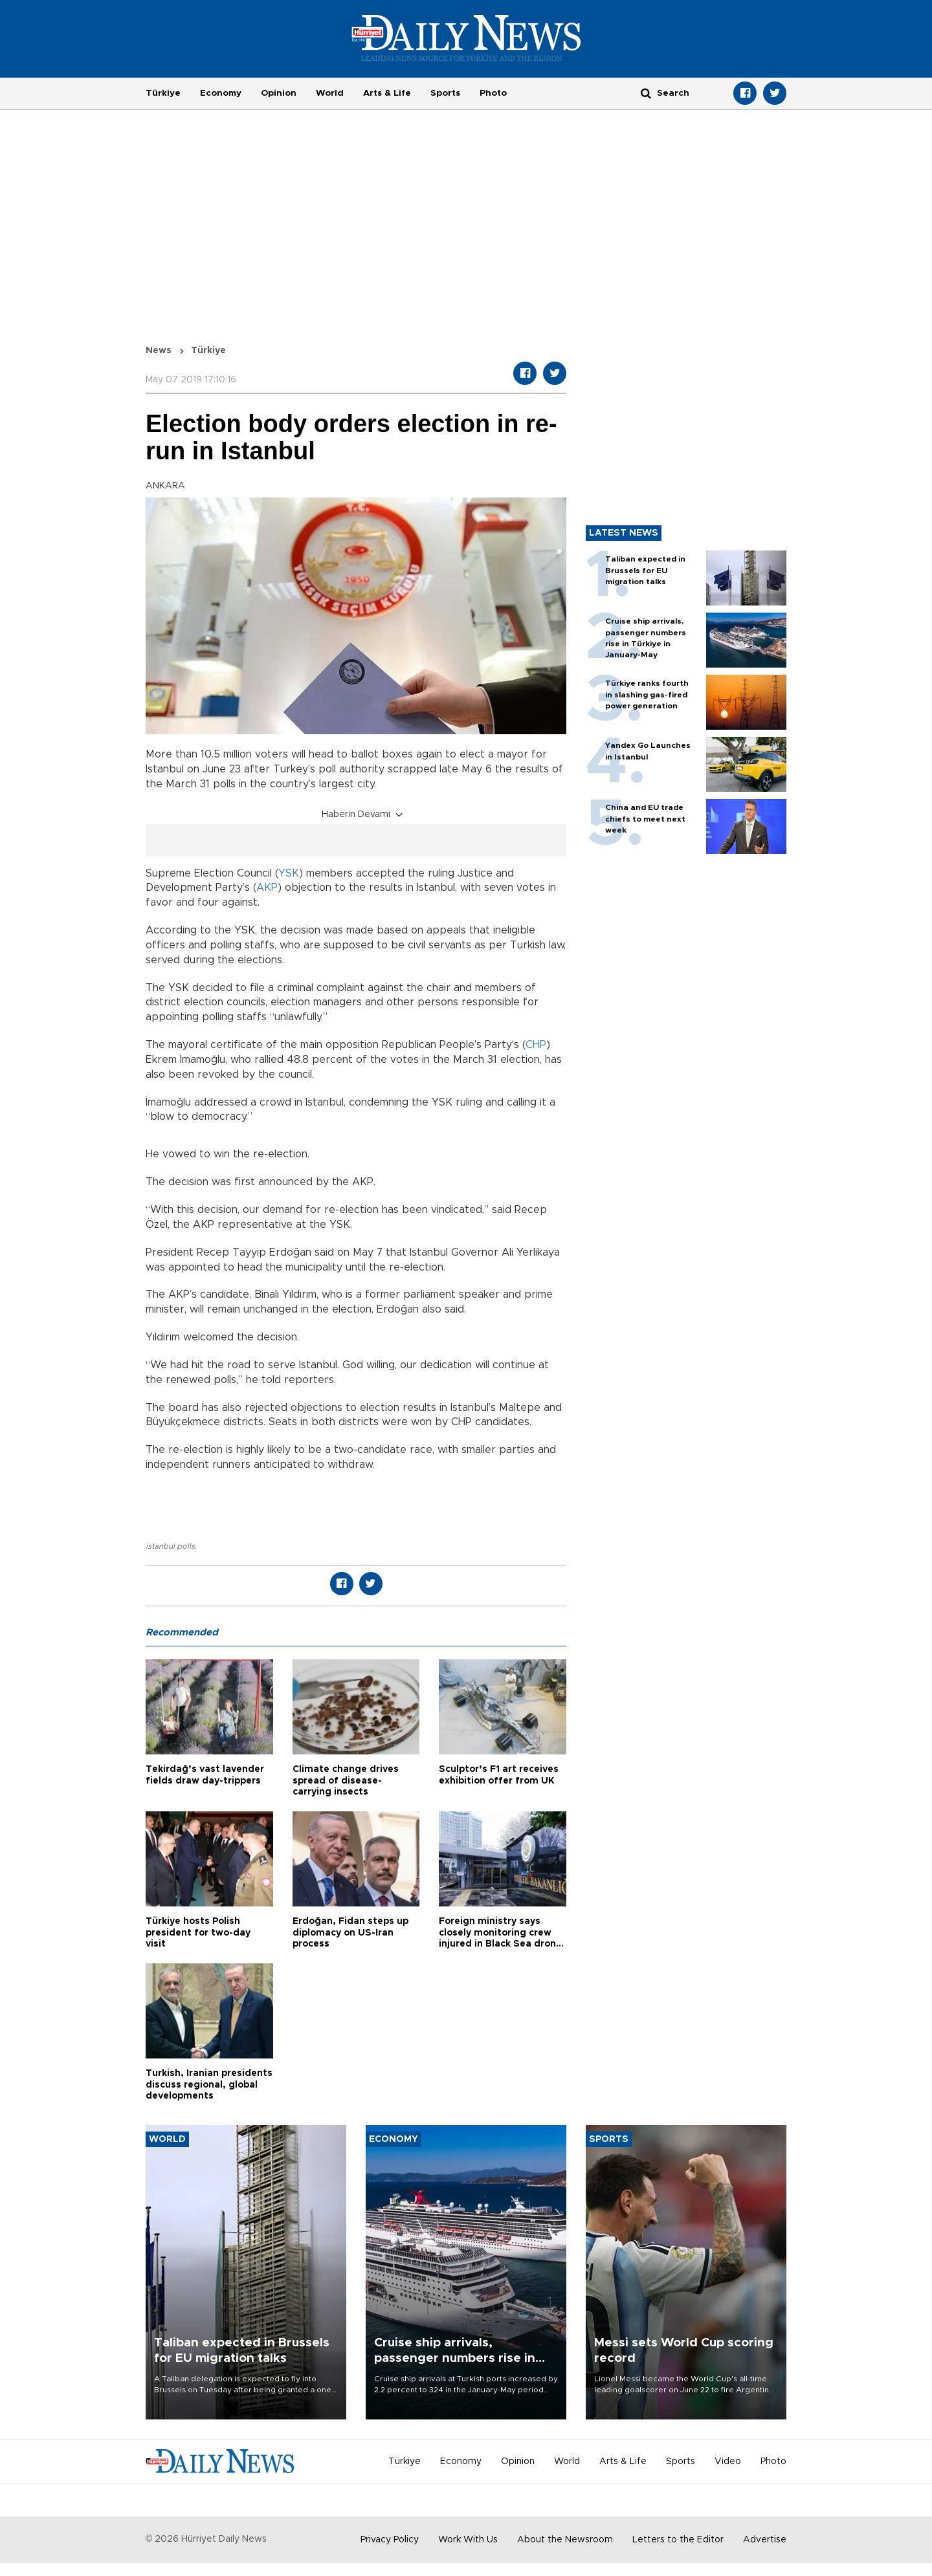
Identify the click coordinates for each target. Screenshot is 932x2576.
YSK (288, 873)
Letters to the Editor (678, 2539)
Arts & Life (387, 93)
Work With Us (468, 2539)
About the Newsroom (565, 2539)
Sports (445, 93)
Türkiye (163, 93)
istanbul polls (170, 1546)
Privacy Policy (390, 2539)
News (159, 350)
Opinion (278, 93)
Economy (220, 93)
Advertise (764, 2539)
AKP (267, 887)
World (330, 93)
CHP (536, 1045)
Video (728, 2461)
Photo (493, 93)
